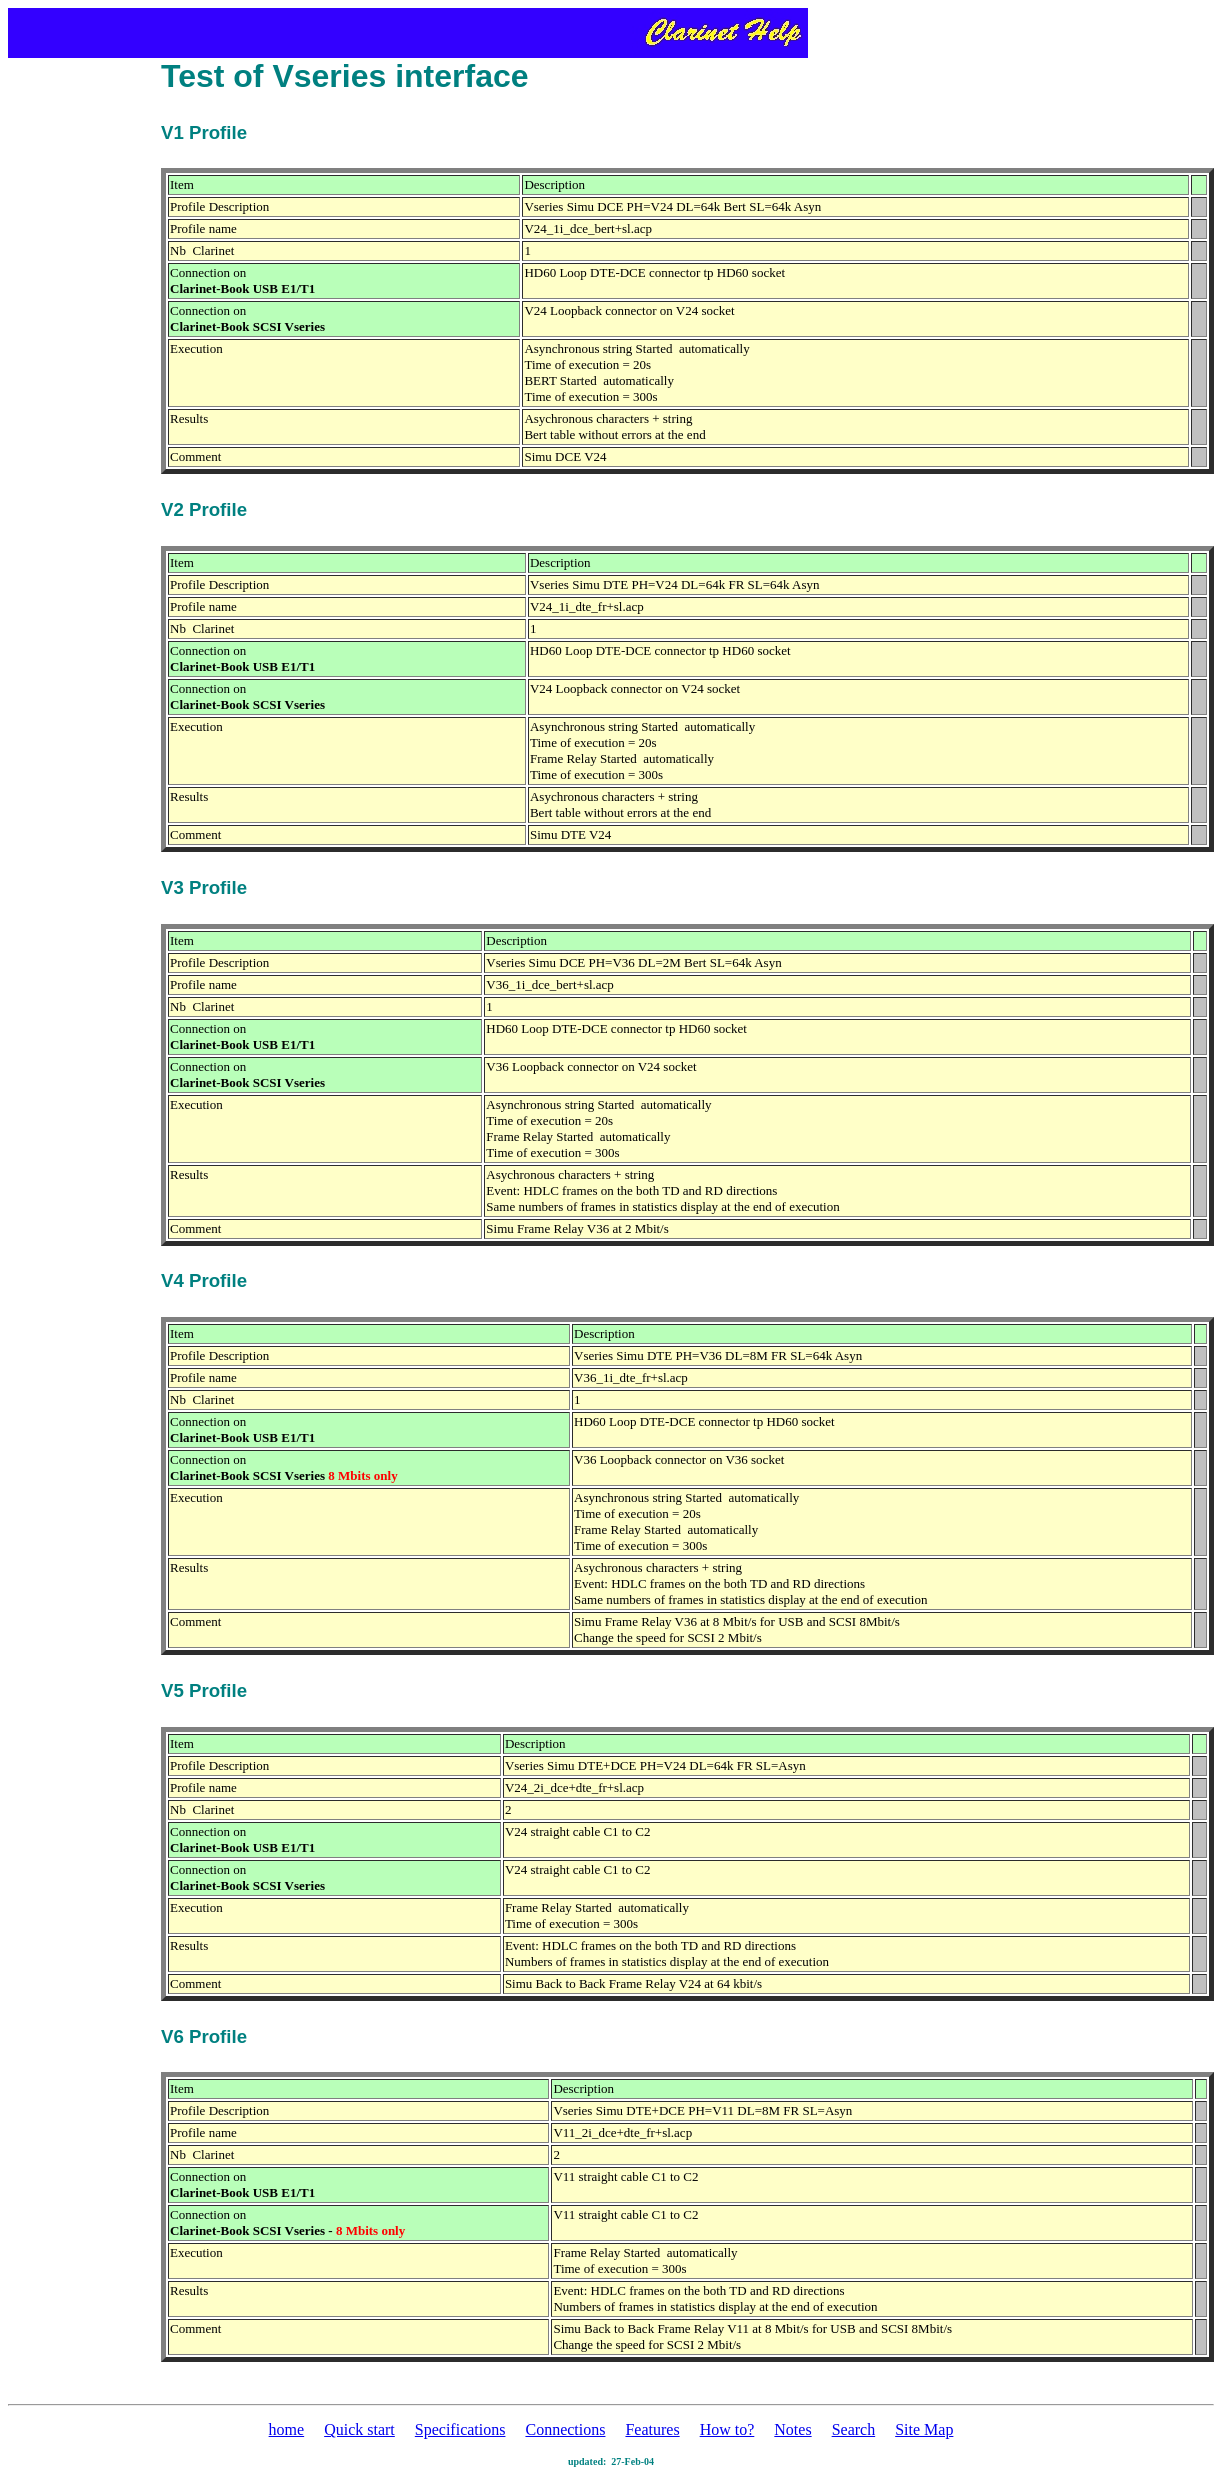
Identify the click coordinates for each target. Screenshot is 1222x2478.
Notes (792, 2429)
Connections (565, 2429)
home (287, 2429)
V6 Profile (204, 2036)
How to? (727, 2429)
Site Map (924, 2429)
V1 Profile (204, 132)
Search (854, 2429)
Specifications (460, 2429)
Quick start (359, 2429)
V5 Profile (204, 1690)
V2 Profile (204, 509)
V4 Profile (204, 1280)
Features (652, 2429)
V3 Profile (204, 887)
